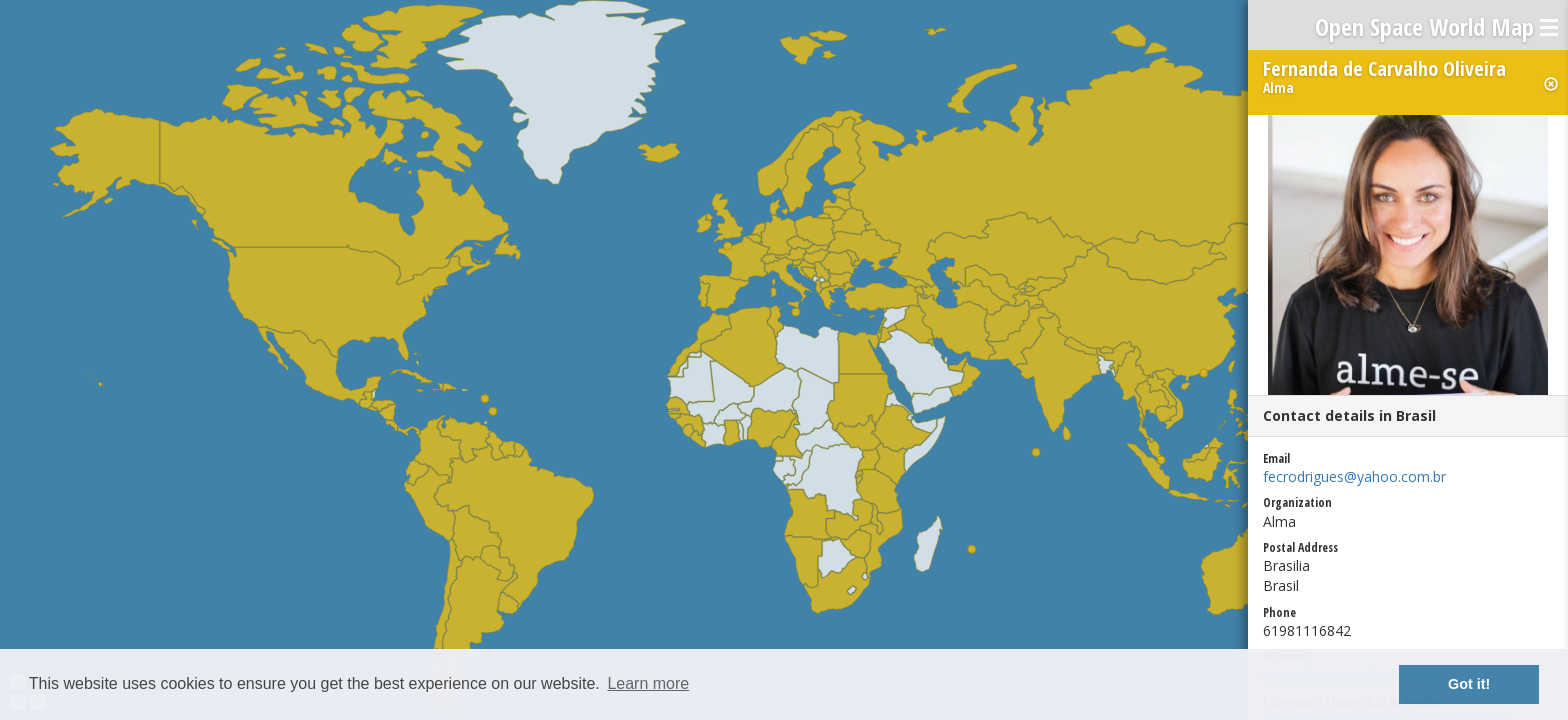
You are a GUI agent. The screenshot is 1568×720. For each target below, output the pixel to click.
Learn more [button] (648, 683)
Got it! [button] (1469, 684)
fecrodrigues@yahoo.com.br (1354, 476)
